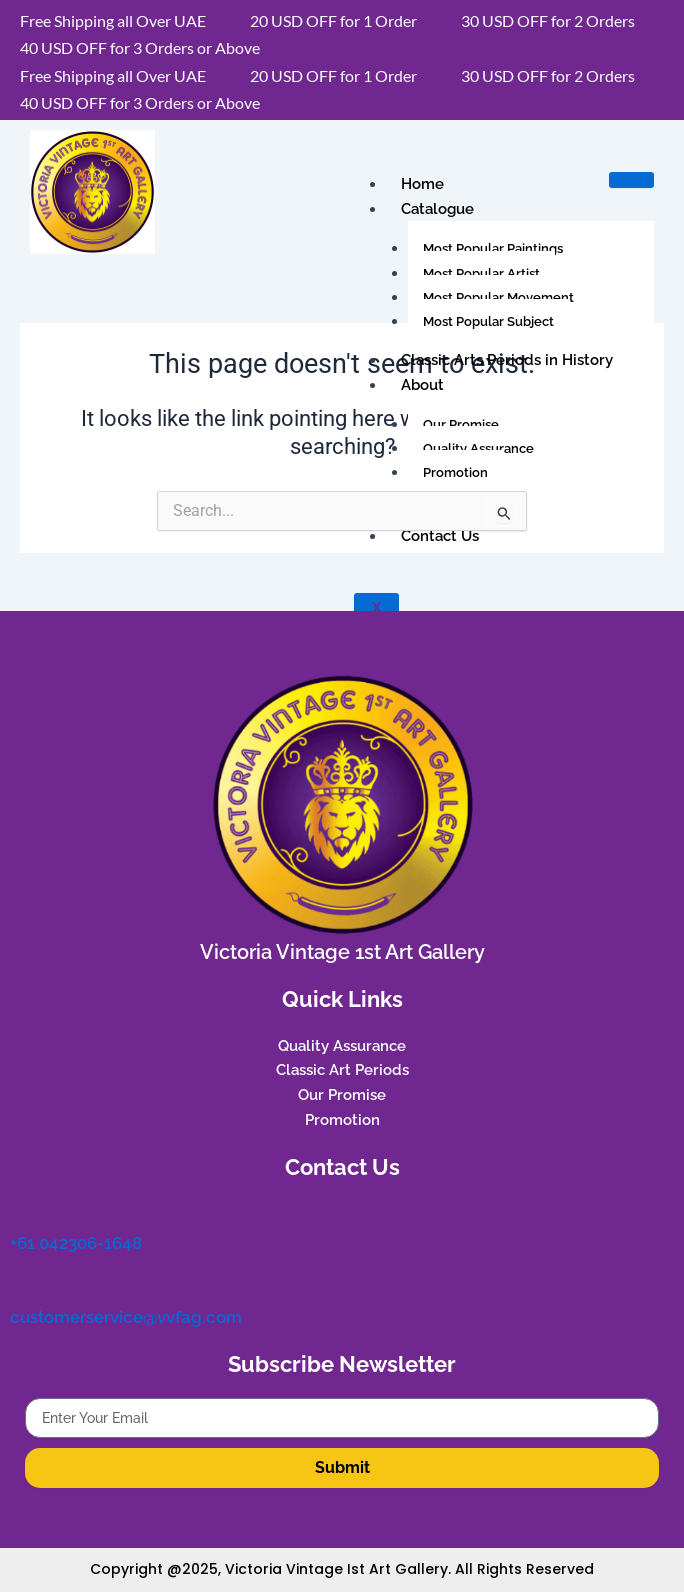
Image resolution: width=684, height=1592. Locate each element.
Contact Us (440, 536)
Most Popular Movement (498, 297)
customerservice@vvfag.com (126, 1317)
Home (422, 184)
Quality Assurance (478, 448)
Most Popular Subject (488, 321)
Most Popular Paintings (493, 248)
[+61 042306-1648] (22, 1213)
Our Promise (461, 424)
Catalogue (437, 209)
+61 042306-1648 (76, 1243)
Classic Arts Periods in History (507, 360)
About (422, 385)
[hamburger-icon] (631, 180)
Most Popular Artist (481, 273)
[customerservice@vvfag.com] (22, 1287)
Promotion (455, 472)
